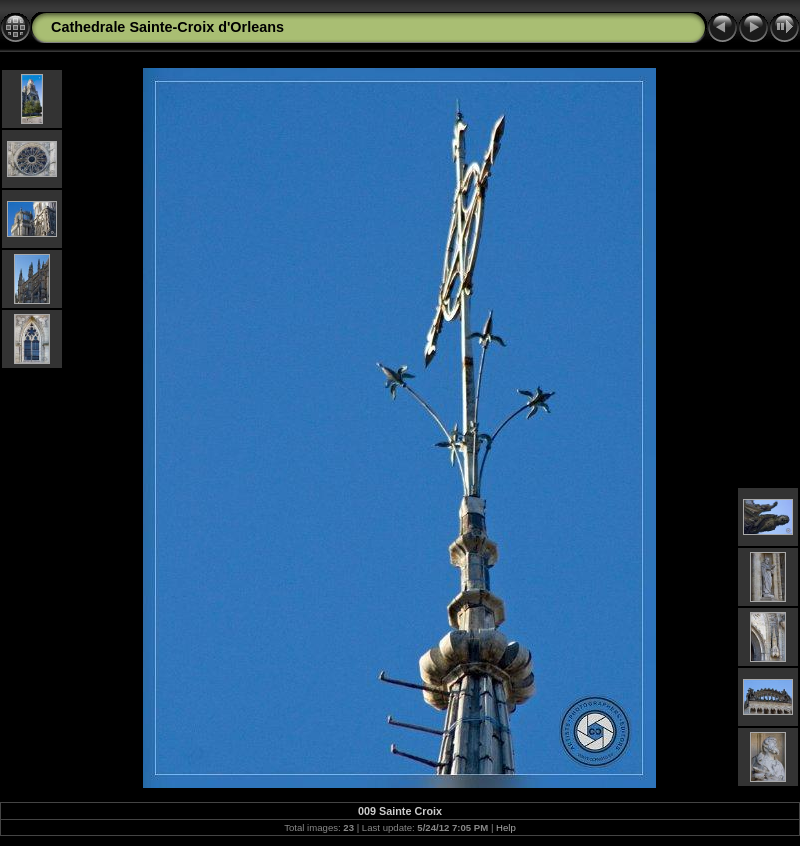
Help (506, 827)
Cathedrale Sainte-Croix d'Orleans (167, 27)
